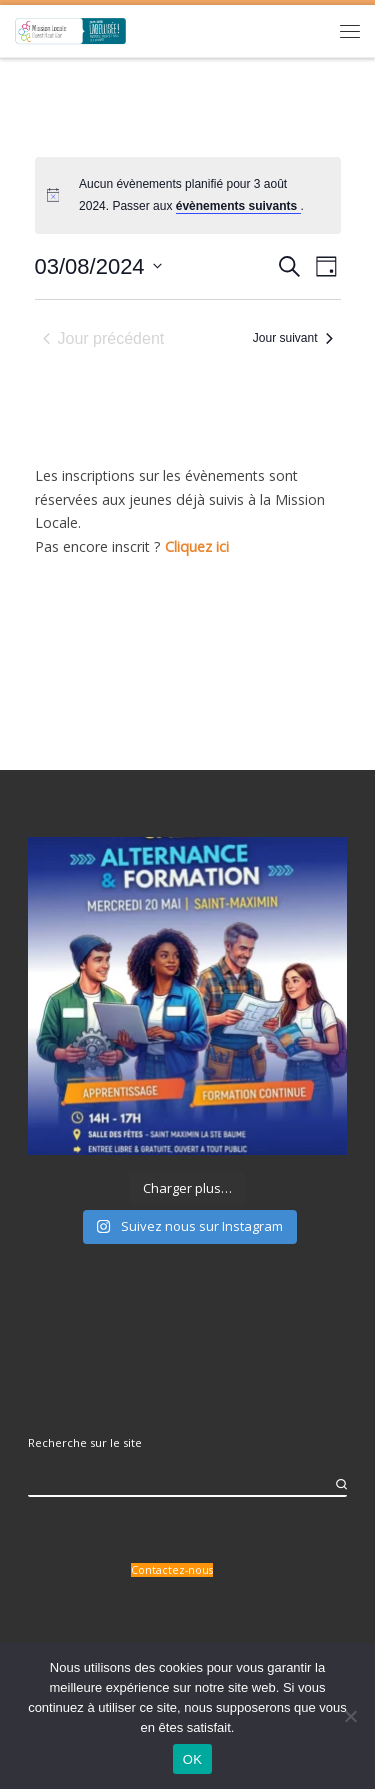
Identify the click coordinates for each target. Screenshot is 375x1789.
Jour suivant (293, 338)
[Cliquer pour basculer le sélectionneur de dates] (98, 266)
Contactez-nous (172, 1570)
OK (192, 1759)
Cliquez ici (197, 546)
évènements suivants (238, 206)
